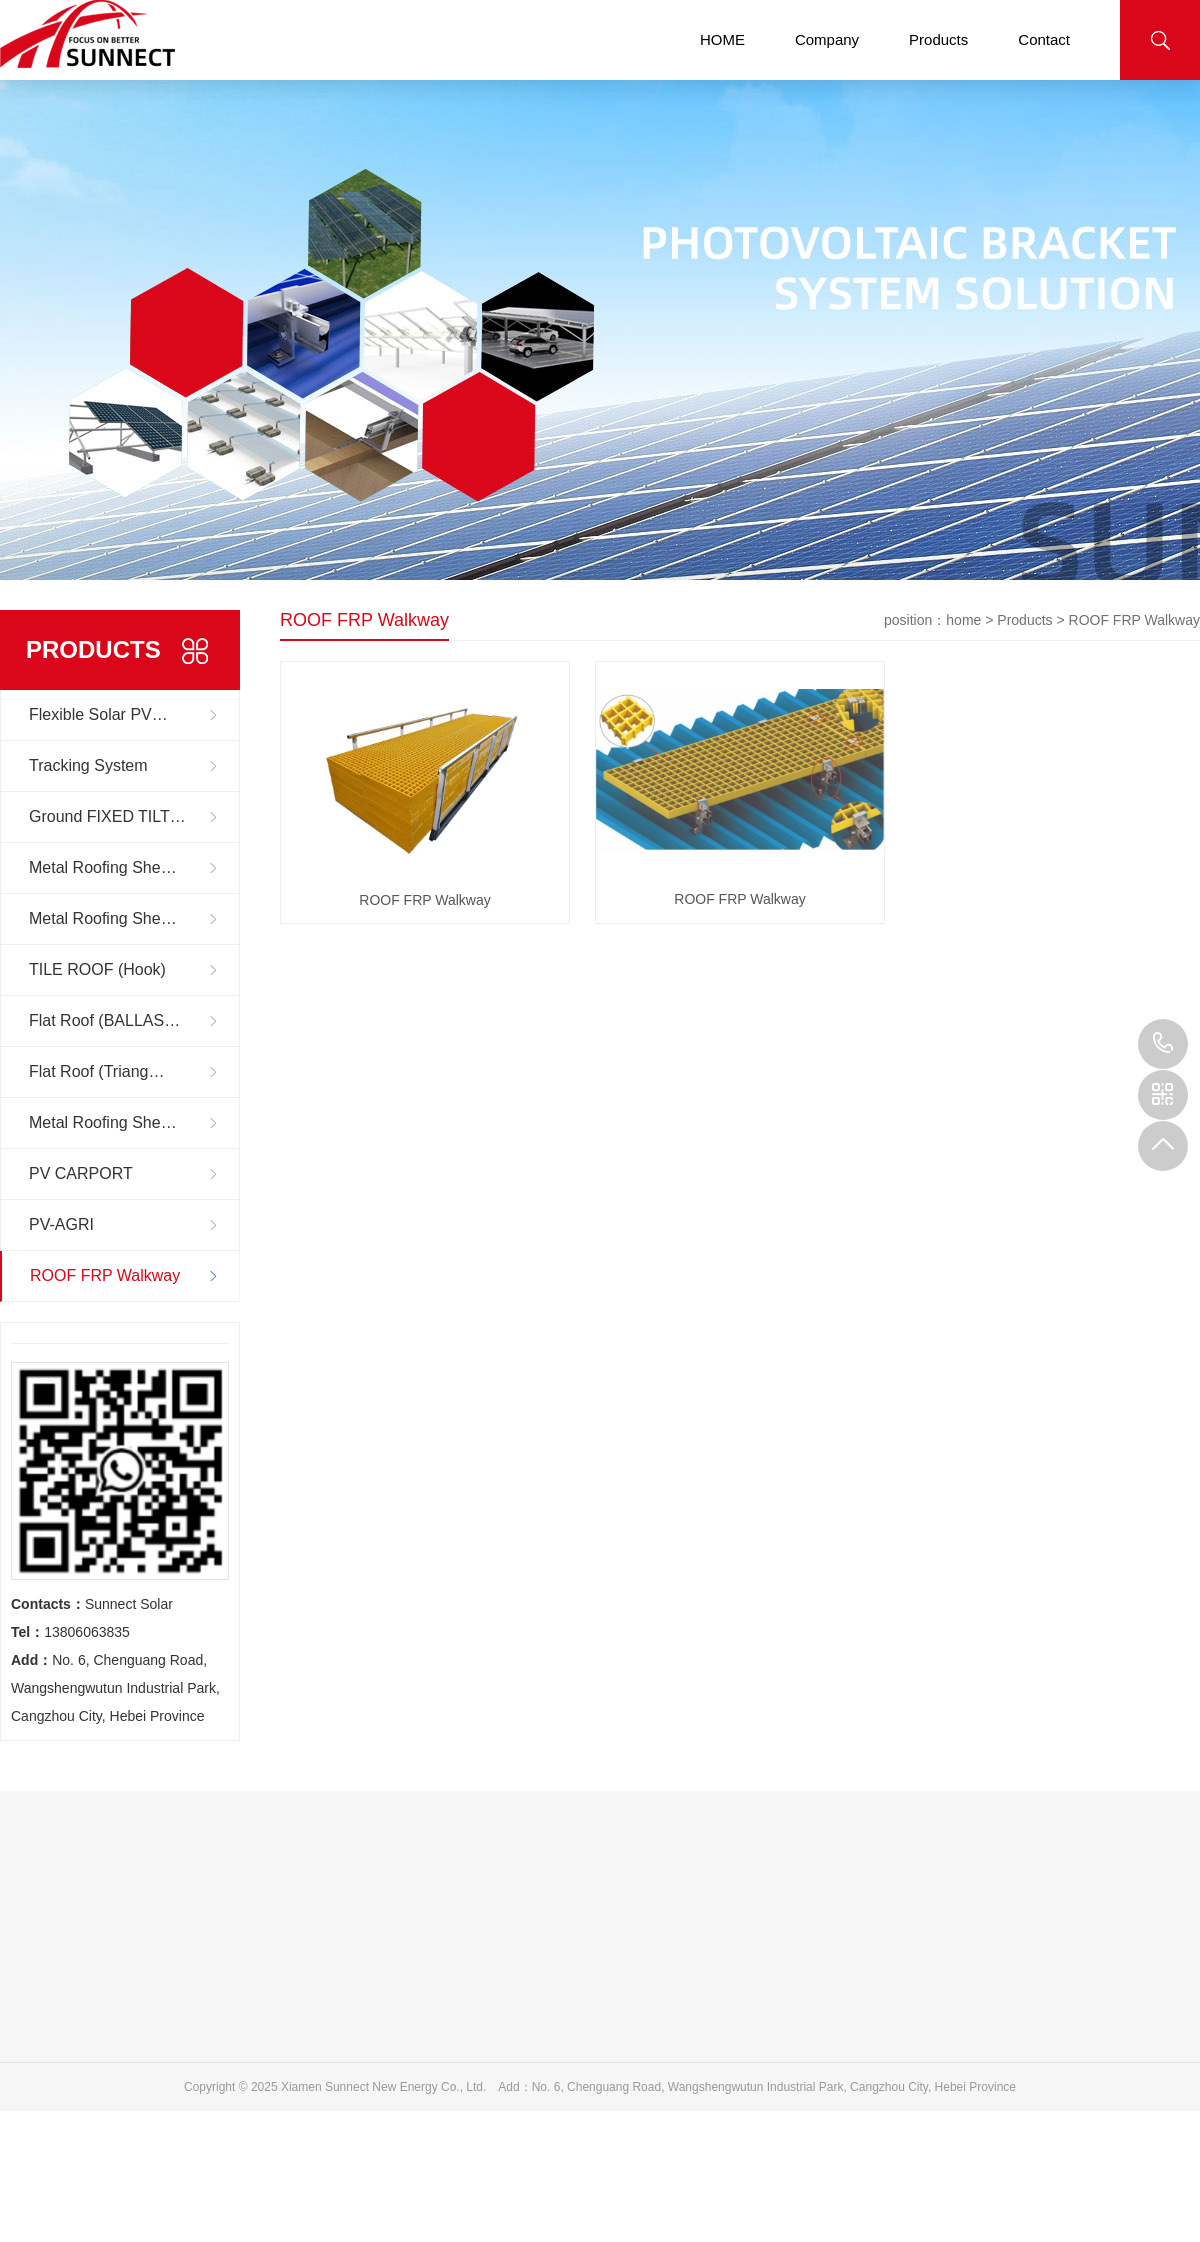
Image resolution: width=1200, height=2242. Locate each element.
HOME (722, 39)
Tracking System (88, 765)
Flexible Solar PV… (98, 714)
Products (938, 39)
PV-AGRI (61, 1224)
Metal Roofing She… (103, 867)
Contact (1044, 39)
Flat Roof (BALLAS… (104, 1020)
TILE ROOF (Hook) (97, 969)
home (963, 620)
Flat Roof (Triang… (96, 1071)
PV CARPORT (81, 1173)
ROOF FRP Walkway (105, 1275)
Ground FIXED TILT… (107, 816)
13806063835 (1163, 1044)
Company (827, 39)
